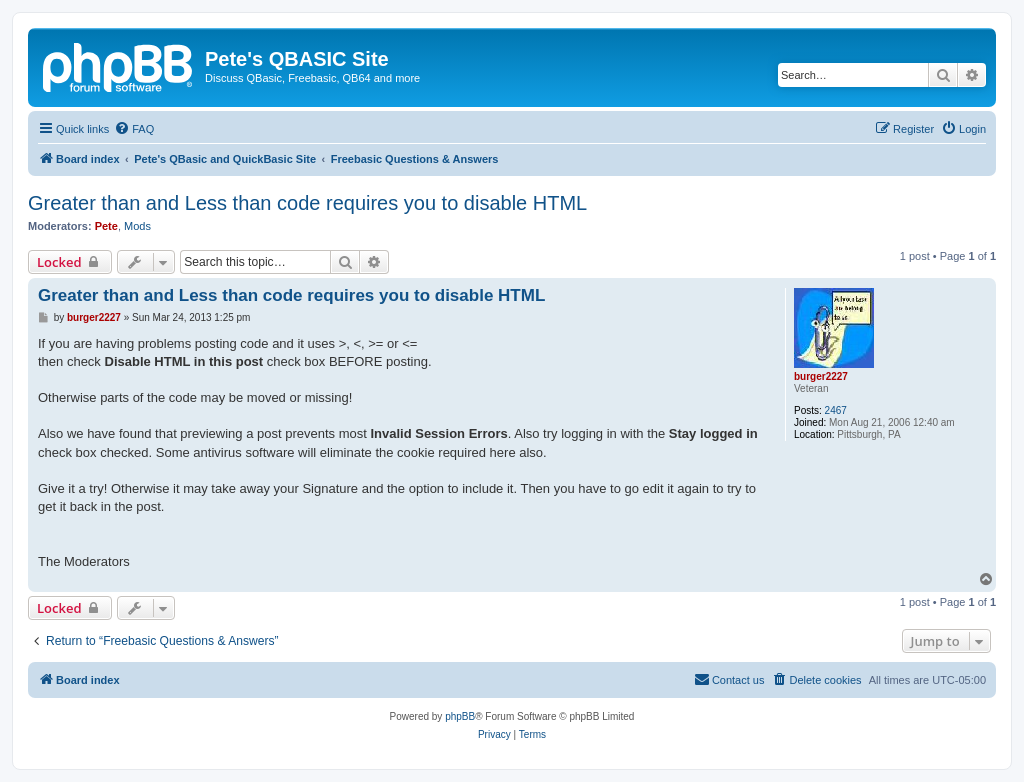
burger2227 (821, 376)
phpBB (460, 716)
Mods (137, 226)
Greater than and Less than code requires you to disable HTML (307, 203)
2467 (836, 410)
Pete (106, 226)
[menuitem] (134, 129)
